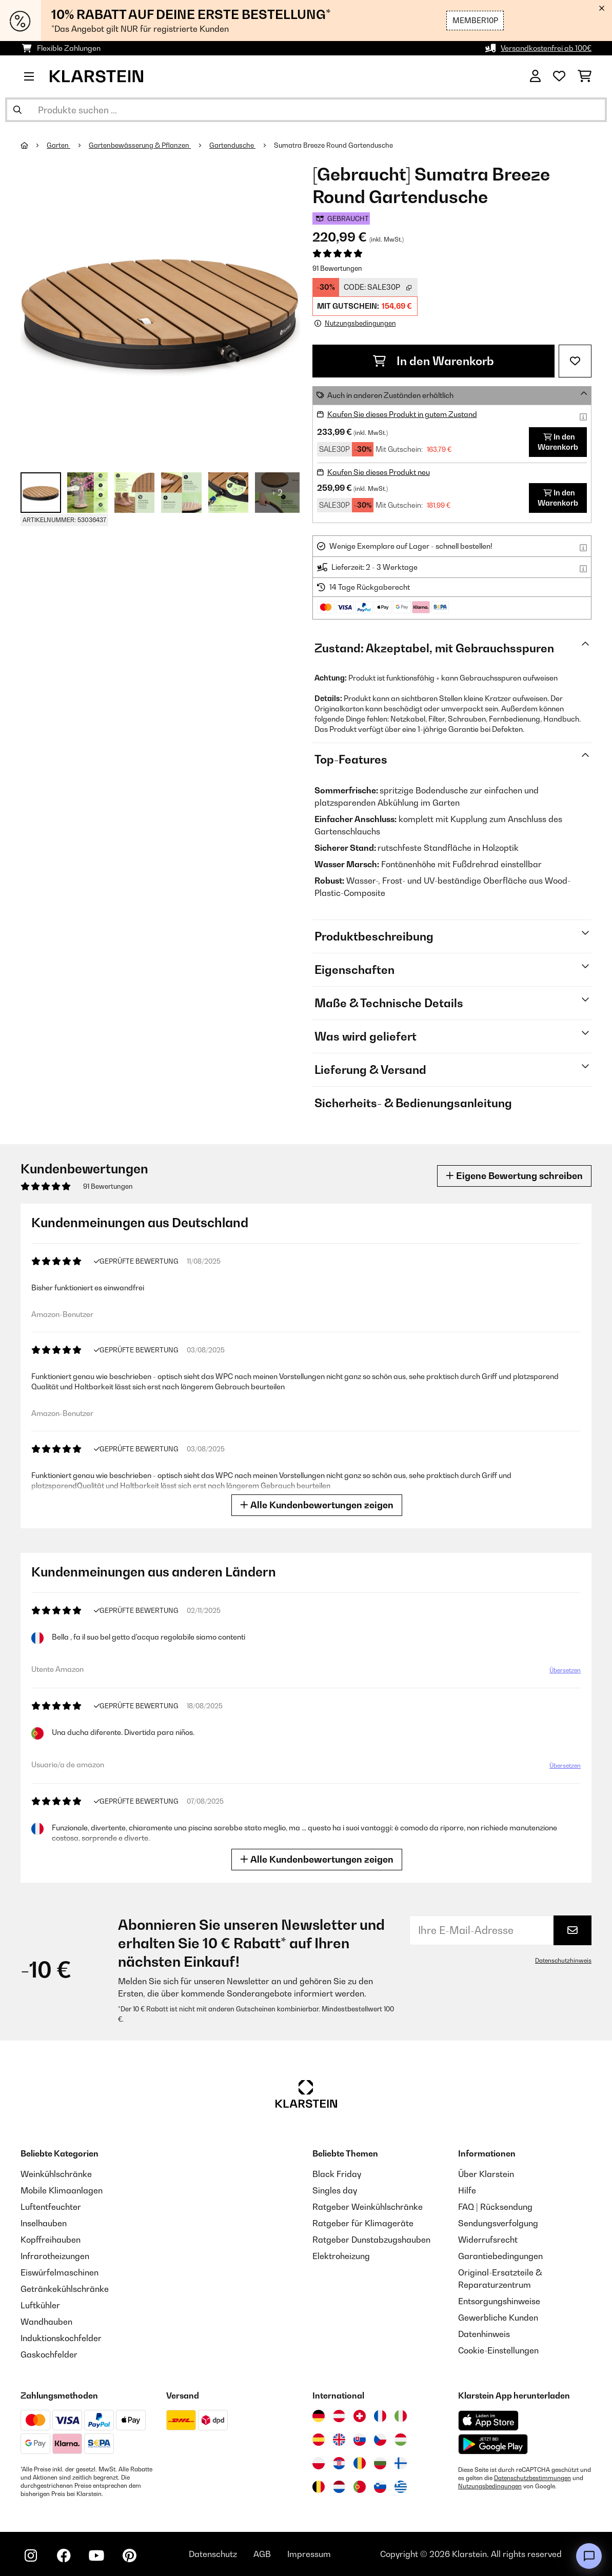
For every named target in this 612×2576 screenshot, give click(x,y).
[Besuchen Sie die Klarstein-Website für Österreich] (339, 2416)
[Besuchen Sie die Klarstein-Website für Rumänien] (359, 2463)
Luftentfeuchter (51, 2207)
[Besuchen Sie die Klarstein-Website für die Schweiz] (359, 2416)
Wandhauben (46, 2322)
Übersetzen (563, 1671)
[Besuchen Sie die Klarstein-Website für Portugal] (359, 2487)
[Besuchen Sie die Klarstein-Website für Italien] (400, 2416)
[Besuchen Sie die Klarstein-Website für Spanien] (318, 2439)
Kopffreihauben (51, 2239)
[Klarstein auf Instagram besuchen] (31, 2555)
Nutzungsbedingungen (490, 2486)
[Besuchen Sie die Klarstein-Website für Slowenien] (380, 2487)
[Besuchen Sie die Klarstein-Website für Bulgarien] (380, 2463)
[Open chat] (589, 2556)
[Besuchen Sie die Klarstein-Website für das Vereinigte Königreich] (339, 2439)
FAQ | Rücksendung (495, 2207)
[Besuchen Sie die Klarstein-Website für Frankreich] (380, 2416)
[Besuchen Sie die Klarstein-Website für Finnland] (400, 2463)
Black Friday (336, 2174)
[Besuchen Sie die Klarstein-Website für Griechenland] (400, 2487)
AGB (262, 2554)
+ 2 (277, 492)
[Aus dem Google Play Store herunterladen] (493, 2444)
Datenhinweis (484, 2334)
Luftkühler (40, 2305)
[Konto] (535, 76)
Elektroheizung (341, 2256)
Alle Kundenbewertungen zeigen (318, 1505)
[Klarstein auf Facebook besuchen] (63, 2555)
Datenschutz (213, 2554)
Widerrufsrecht (488, 2239)
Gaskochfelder (49, 2354)
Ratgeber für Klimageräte (362, 2223)
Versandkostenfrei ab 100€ (546, 48)
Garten (58, 145)
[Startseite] (34, 145)
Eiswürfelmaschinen (59, 2272)
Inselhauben (44, 2223)
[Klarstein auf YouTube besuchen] (96, 2555)
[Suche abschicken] (17, 110)
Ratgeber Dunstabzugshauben (371, 2239)
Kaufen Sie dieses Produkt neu (378, 472)
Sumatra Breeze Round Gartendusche (333, 145)
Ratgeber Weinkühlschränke (367, 2207)
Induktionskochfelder (61, 2338)
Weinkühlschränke (56, 2174)
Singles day (334, 2190)
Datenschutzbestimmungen (532, 2478)
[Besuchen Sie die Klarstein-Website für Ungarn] (400, 2439)
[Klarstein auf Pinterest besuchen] (129, 2555)
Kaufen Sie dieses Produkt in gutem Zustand (402, 414)
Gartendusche (232, 145)
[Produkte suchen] (306, 109)
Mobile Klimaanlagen (62, 2190)
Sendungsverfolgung (498, 2223)
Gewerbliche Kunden (498, 2317)
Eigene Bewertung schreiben (514, 1175)
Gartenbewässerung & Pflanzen (140, 145)
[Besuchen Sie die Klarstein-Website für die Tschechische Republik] (380, 2439)
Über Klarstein (486, 2174)
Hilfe (467, 2190)
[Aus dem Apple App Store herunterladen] (488, 2420)
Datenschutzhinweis (563, 1960)
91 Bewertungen (337, 268)
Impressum (309, 2554)
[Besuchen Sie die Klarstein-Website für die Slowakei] (359, 2439)
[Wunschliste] (559, 76)
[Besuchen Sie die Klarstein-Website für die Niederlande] (339, 2487)
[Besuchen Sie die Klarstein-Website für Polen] (318, 2463)
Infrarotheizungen (55, 2256)
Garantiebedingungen (500, 2256)
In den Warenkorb (433, 361)
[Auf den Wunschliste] (575, 361)
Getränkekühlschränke (65, 2289)
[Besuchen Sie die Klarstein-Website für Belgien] (318, 2487)
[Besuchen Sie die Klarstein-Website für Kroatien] (339, 2463)
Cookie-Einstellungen (498, 2350)
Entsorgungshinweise (499, 2301)
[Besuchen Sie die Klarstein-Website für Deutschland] (318, 2416)
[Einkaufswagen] (584, 76)
